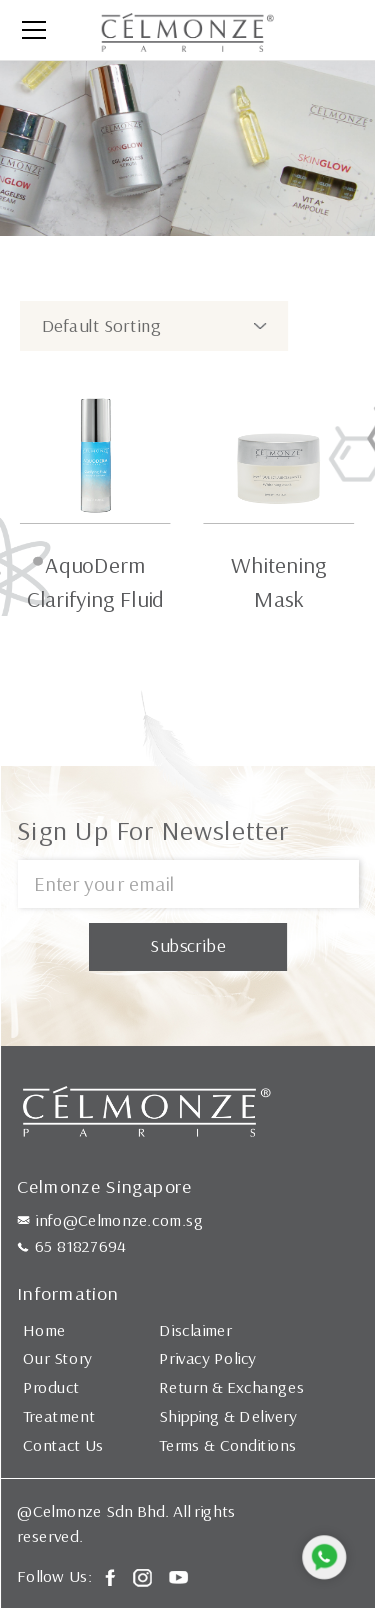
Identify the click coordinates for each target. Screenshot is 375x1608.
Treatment (59, 1415)
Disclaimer (195, 1329)
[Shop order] (154, 326)
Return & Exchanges (231, 1387)
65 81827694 (80, 1245)
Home (44, 1329)
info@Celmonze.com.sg (119, 1219)
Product (51, 1387)
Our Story (57, 1358)
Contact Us (63, 1444)
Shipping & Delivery (227, 1415)
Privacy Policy (207, 1358)
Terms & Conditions (227, 1444)
